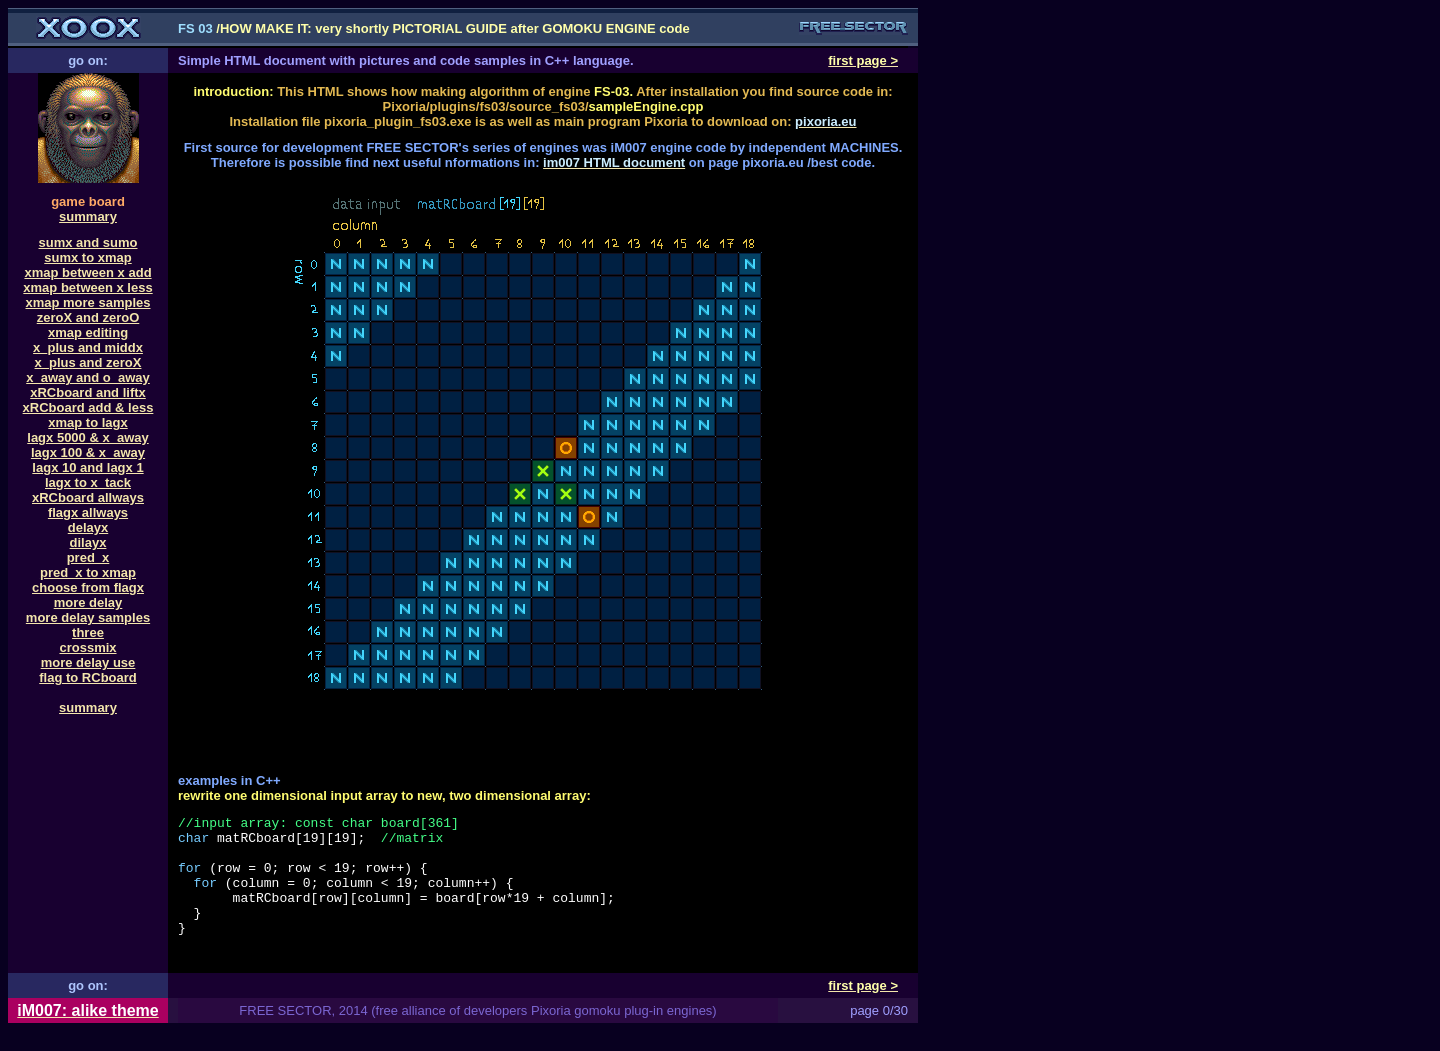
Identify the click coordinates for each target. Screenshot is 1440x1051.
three (88, 632)
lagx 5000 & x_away (87, 437)
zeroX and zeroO (88, 317)
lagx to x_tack (88, 482)
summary (88, 216)
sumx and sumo (88, 242)
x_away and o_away (88, 377)
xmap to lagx (87, 422)
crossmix (87, 647)
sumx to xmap (87, 257)
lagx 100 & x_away (88, 452)
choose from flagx (88, 587)
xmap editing (88, 332)
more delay (88, 602)
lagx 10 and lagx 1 (87, 467)
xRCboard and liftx (88, 392)
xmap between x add (87, 272)
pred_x (88, 557)
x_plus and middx (88, 347)
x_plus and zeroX (88, 362)
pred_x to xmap (88, 572)
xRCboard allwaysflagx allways (88, 505)
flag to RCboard (88, 677)
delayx (88, 527)
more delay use (88, 662)
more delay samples (88, 617)
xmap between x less (87, 287)
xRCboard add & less (88, 407)
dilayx (88, 542)
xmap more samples (87, 302)
